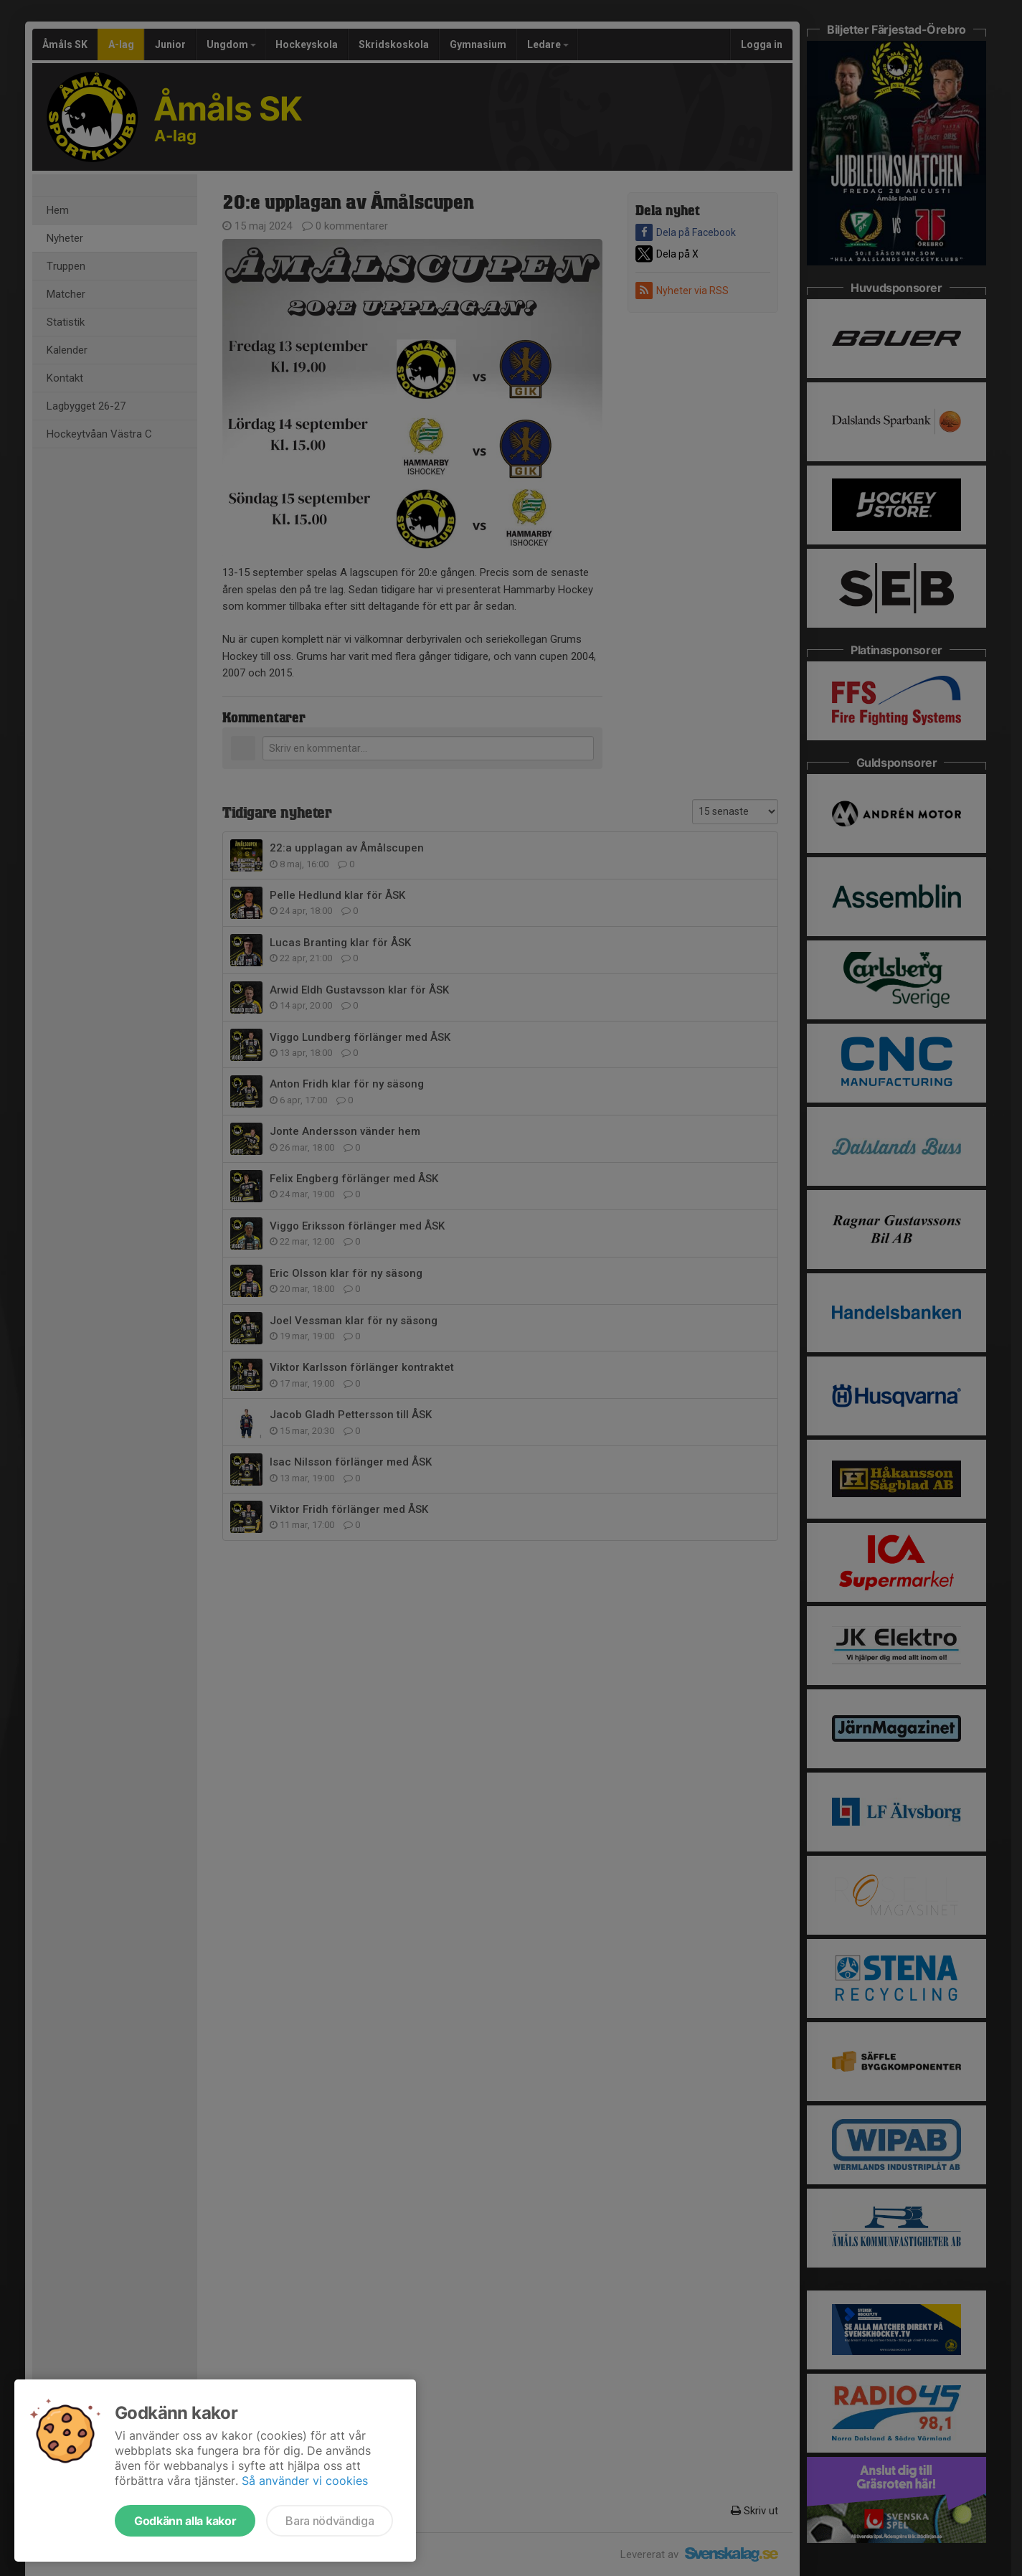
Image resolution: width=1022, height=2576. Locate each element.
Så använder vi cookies (305, 2480)
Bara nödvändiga (329, 2521)
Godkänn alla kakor (185, 2521)
